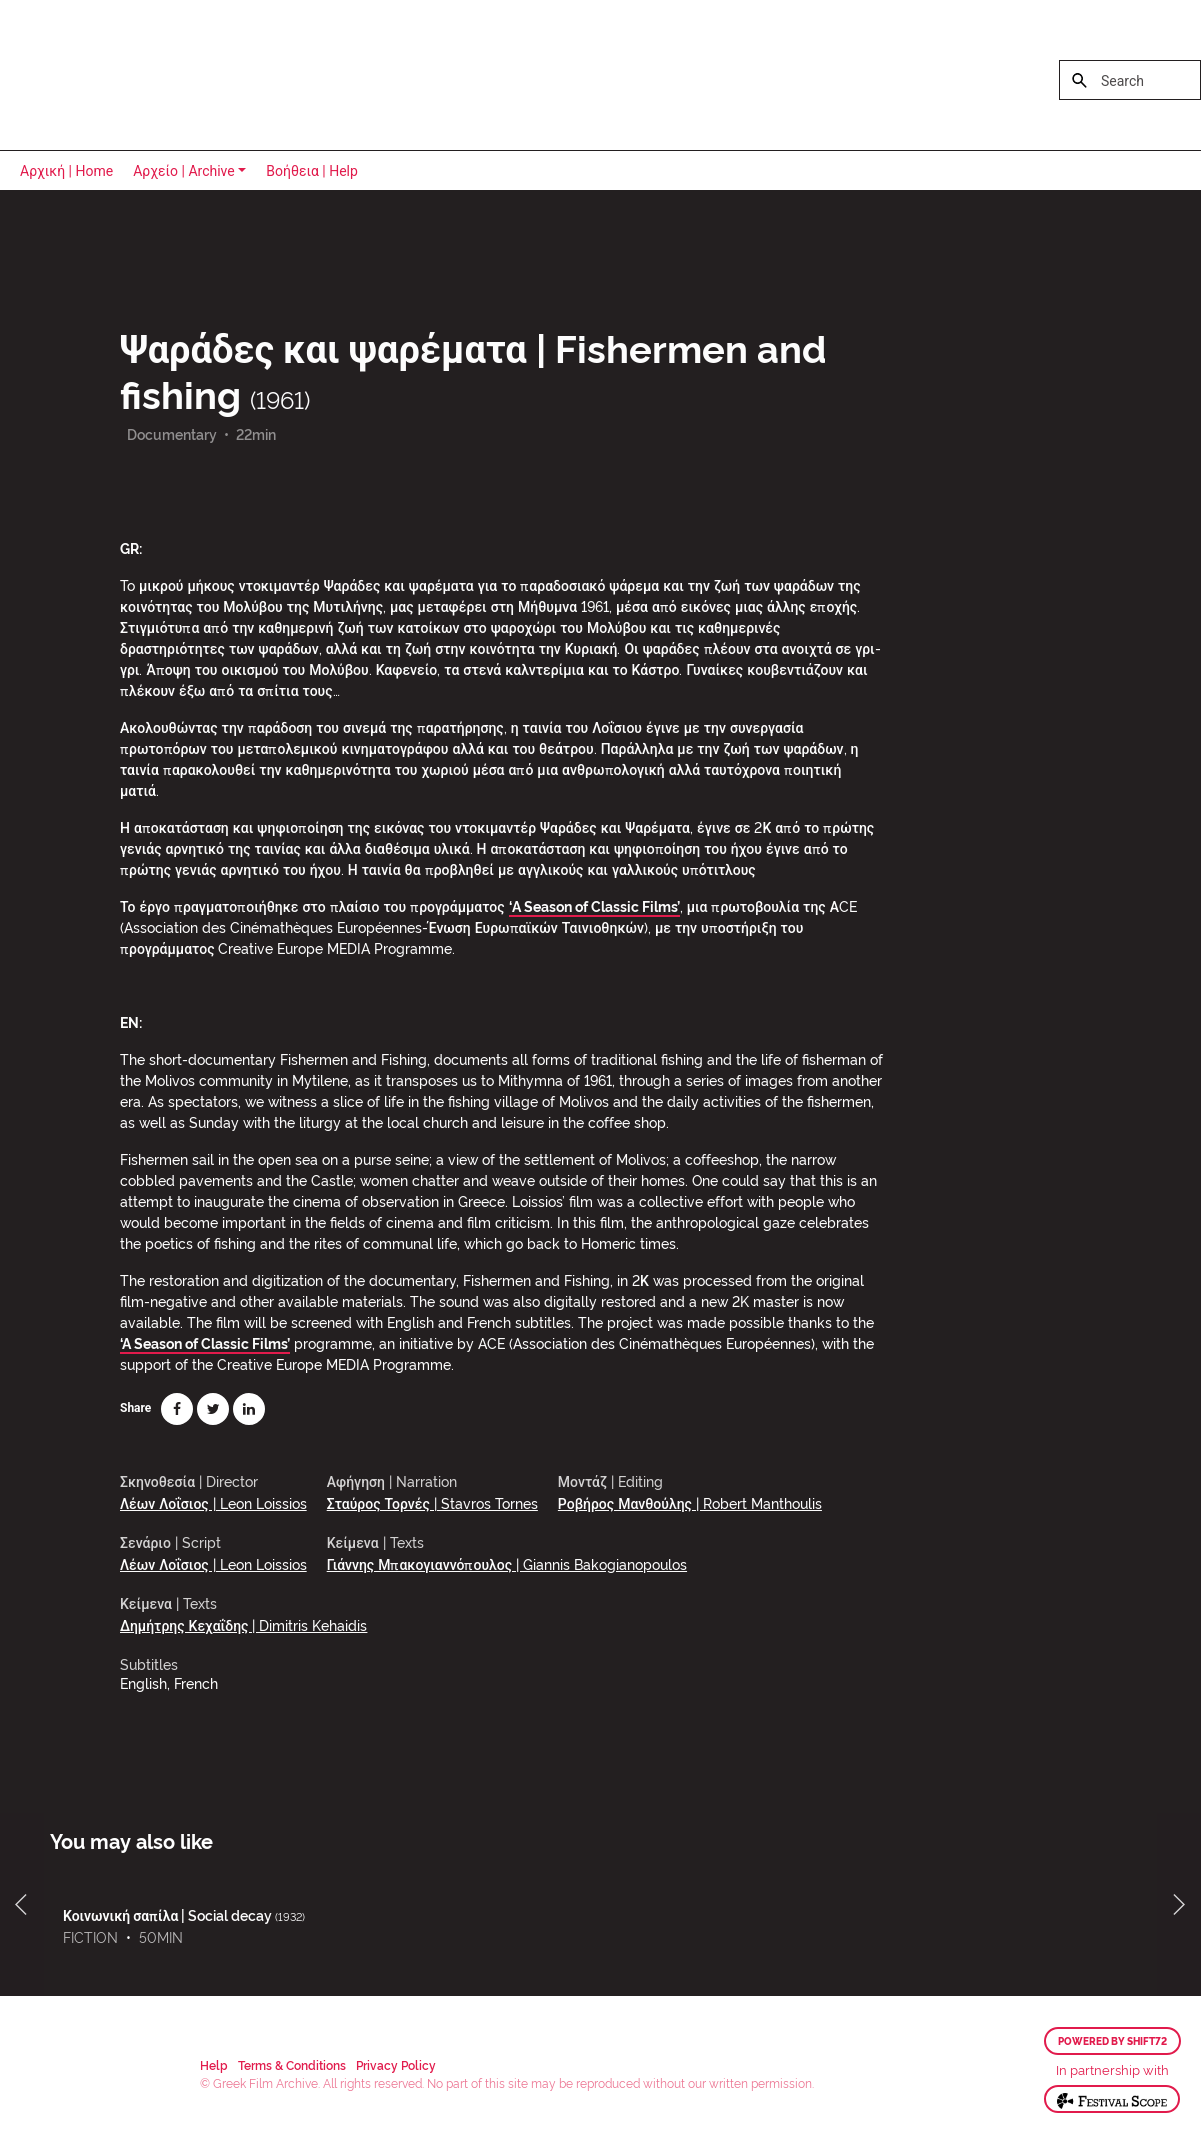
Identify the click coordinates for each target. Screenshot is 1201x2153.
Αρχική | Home (66, 171)
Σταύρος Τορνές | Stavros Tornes (432, 1502)
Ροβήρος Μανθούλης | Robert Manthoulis (690, 1502)
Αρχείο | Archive (184, 171)
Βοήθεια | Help (312, 171)
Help (214, 2064)
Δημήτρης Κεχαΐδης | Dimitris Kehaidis (243, 1624)
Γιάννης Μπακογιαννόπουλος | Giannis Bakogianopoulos (507, 1563)
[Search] (1130, 80)
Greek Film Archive (102, 75)
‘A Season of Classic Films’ (594, 905)
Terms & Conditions (292, 2064)
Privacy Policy (396, 2064)
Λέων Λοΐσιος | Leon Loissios (213, 1502)
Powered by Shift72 (1112, 2041)
